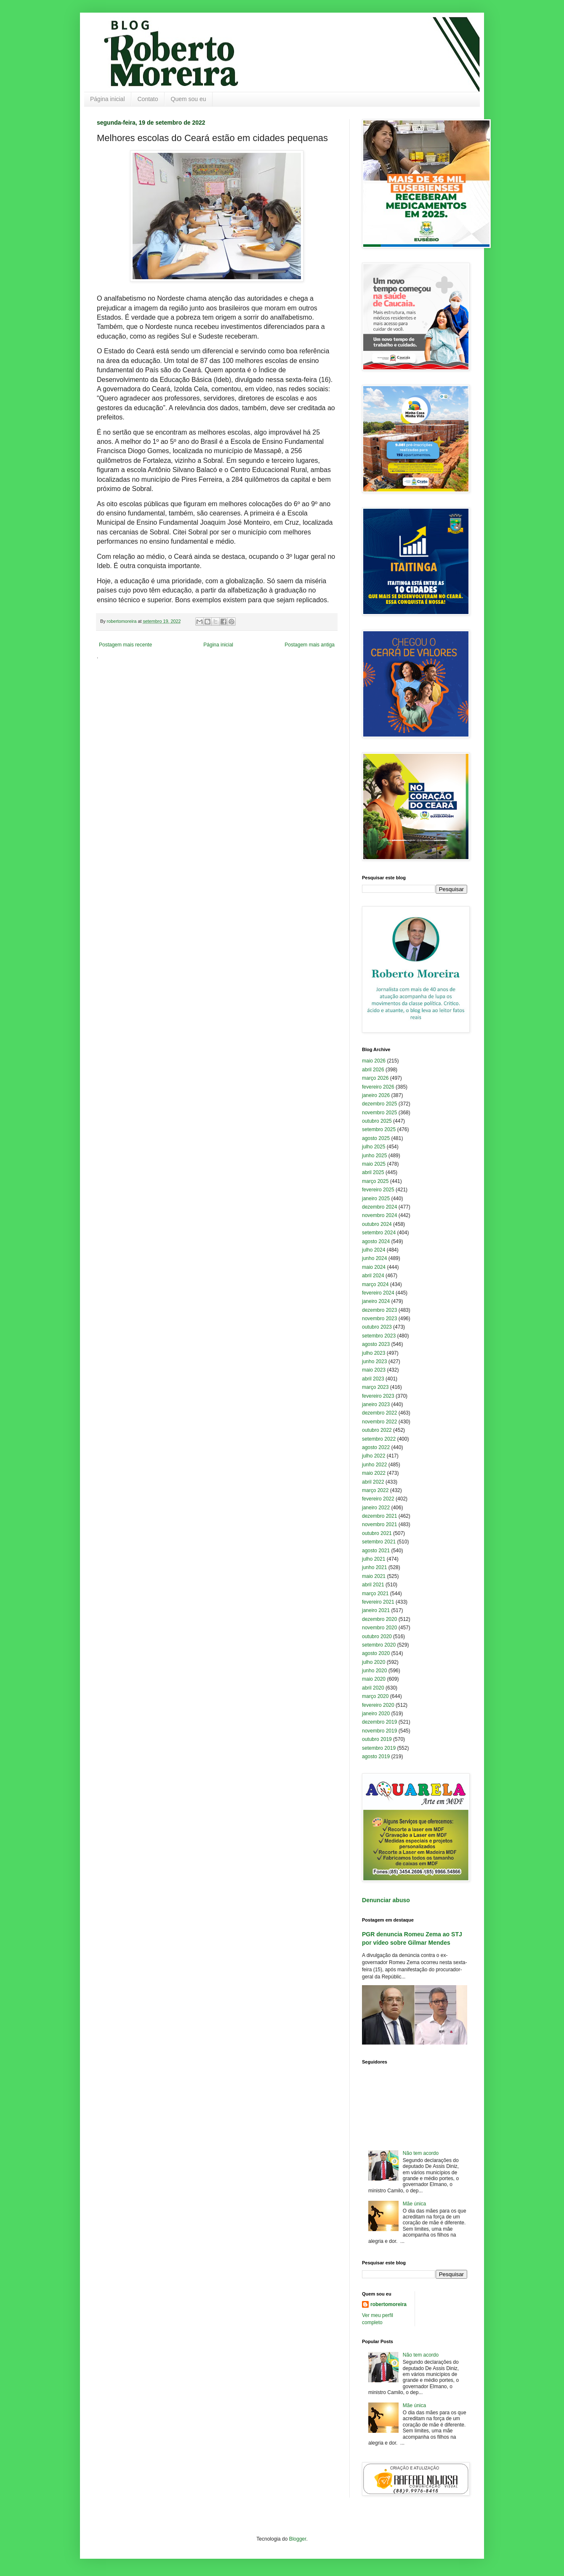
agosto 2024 (376, 1241)
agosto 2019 (376, 1756)
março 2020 (375, 1696)
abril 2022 (373, 1482)
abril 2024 (373, 1276)
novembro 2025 (379, 1113)
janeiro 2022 (376, 1508)
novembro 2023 (379, 1318)
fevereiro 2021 (378, 1602)
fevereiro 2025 (378, 1190)
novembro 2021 (379, 1524)
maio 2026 (374, 1061)
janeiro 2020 (376, 1713)
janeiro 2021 (376, 1610)
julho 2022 (373, 1456)
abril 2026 (373, 1070)
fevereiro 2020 (378, 1705)
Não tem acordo (421, 2153)
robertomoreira (388, 2304)
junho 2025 (374, 1156)
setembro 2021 (379, 1542)
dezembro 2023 (379, 1310)
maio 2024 (374, 1267)
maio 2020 (374, 1679)
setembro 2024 (379, 1233)
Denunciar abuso (386, 1900)
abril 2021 (373, 1585)
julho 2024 (373, 1250)
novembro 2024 (379, 1215)
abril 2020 (373, 1688)
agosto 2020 (376, 1653)
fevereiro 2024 (378, 1293)
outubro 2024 (377, 1224)
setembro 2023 (379, 1336)
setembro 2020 (379, 1645)
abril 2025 (373, 1172)
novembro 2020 (379, 1628)
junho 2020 (374, 1671)
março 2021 (375, 1593)
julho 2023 (373, 1353)
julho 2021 (373, 1559)
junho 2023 (374, 1361)
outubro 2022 (377, 1430)
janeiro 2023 (376, 1404)
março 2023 (375, 1387)
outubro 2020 (377, 1636)
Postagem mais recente (125, 645)
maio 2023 (374, 1370)
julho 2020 (373, 1662)
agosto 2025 (376, 1138)
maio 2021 (374, 1576)
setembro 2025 (379, 1129)
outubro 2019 (377, 1739)
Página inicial (107, 99)
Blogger (297, 2539)
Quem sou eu (188, 99)
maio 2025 (374, 1164)
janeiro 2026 (376, 1095)
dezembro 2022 (379, 1413)
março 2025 (375, 1181)
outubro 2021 (377, 1533)
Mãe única (414, 2204)
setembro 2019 (379, 1748)
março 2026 (375, 1078)
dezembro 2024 (379, 1207)
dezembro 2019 (379, 1722)
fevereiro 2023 (378, 1396)
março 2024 (375, 1284)
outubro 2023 (377, 1327)
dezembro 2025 (379, 1104)
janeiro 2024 (376, 1301)
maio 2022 (374, 1473)
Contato (148, 99)
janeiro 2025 (376, 1198)
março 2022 (375, 1490)
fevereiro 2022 (378, 1499)
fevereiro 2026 (378, 1087)
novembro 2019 (379, 1731)
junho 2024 (374, 1258)
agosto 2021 (376, 1551)
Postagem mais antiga (310, 645)
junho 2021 (374, 1567)
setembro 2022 (379, 1439)
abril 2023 (373, 1379)
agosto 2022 (376, 1447)
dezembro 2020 (379, 1619)
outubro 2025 (377, 1121)
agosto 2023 (376, 1344)
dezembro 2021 (379, 1516)
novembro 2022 (379, 1422)
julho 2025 (373, 1147)
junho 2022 (374, 1465)
